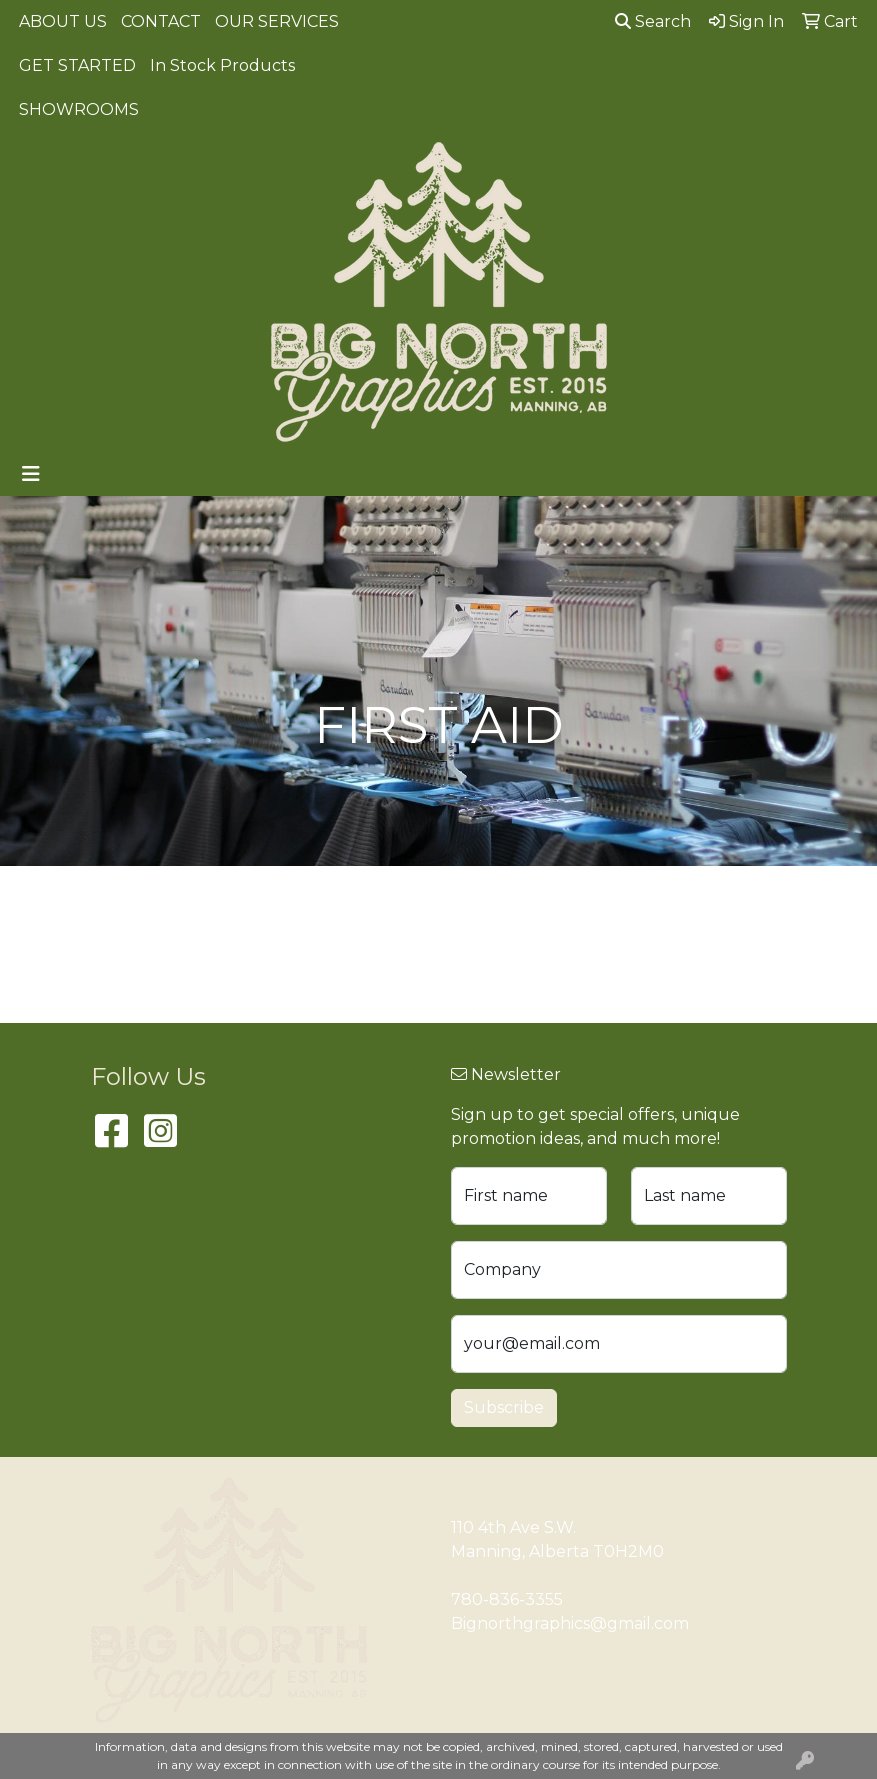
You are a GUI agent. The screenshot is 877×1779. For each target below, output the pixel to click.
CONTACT (161, 21)
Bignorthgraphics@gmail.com (570, 1623)
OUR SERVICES (277, 21)
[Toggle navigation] (31, 474)
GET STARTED (77, 65)
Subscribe (504, 1407)
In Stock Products (222, 65)
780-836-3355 (507, 1599)
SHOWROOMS (79, 109)
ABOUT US (63, 21)
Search (653, 21)
